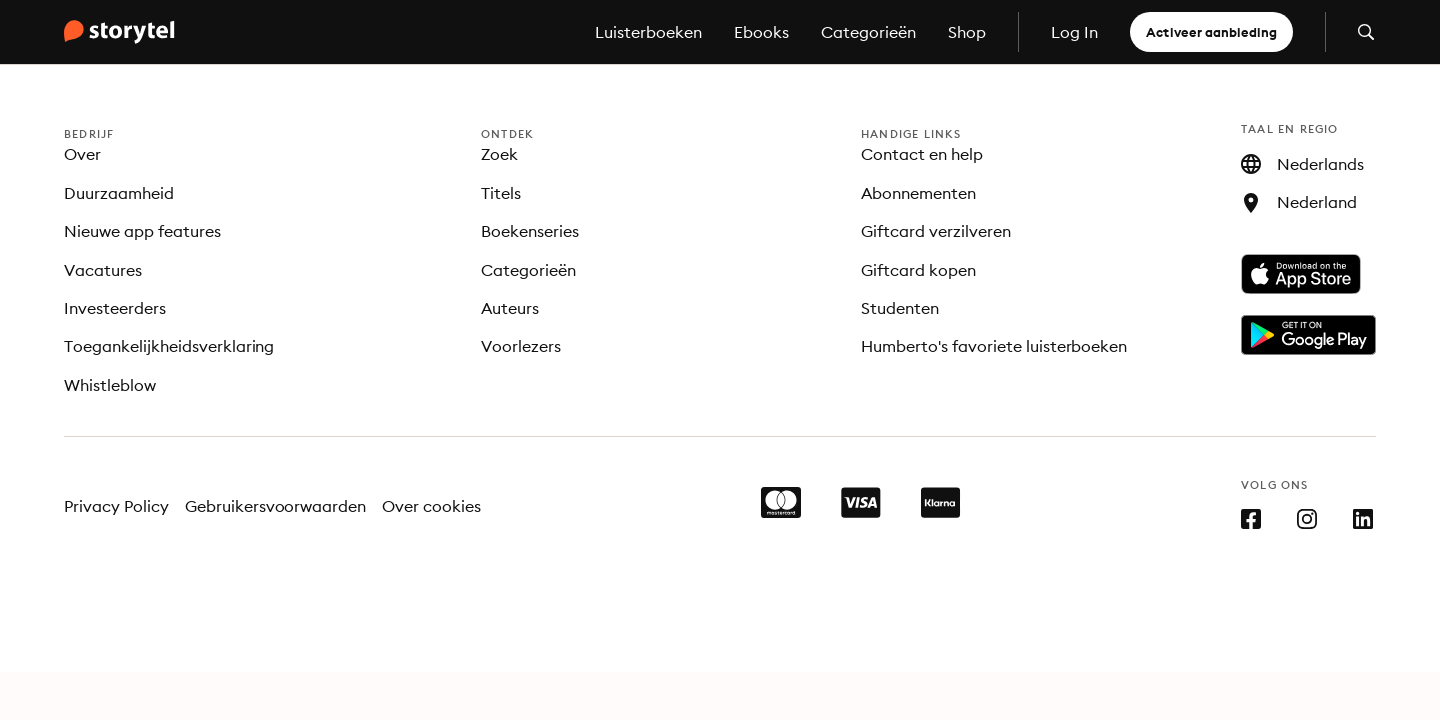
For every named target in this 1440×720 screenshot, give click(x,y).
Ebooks (761, 32)
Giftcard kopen (918, 270)
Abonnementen (918, 193)
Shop (967, 32)
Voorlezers (521, 346)
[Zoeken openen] (1366, 32)
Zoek (499, 154)
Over (82, 154)
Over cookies (431, 506)
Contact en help (922, 154)
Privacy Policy (116, 506)
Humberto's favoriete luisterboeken (994, 346)
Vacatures (103, 270)
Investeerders (115, 308)
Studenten (900, 308)
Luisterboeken (648, 32)
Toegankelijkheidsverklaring (169, 346)
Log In (1074, 32)
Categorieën (868, 32)
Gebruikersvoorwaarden (276, 506)
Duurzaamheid (119, 193)
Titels (501, 193)
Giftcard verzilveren (936, 231)
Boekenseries (530, 231)
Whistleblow (110, 385)
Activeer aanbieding (1211, 32)
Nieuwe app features (142, 231)
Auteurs (510, 308)
